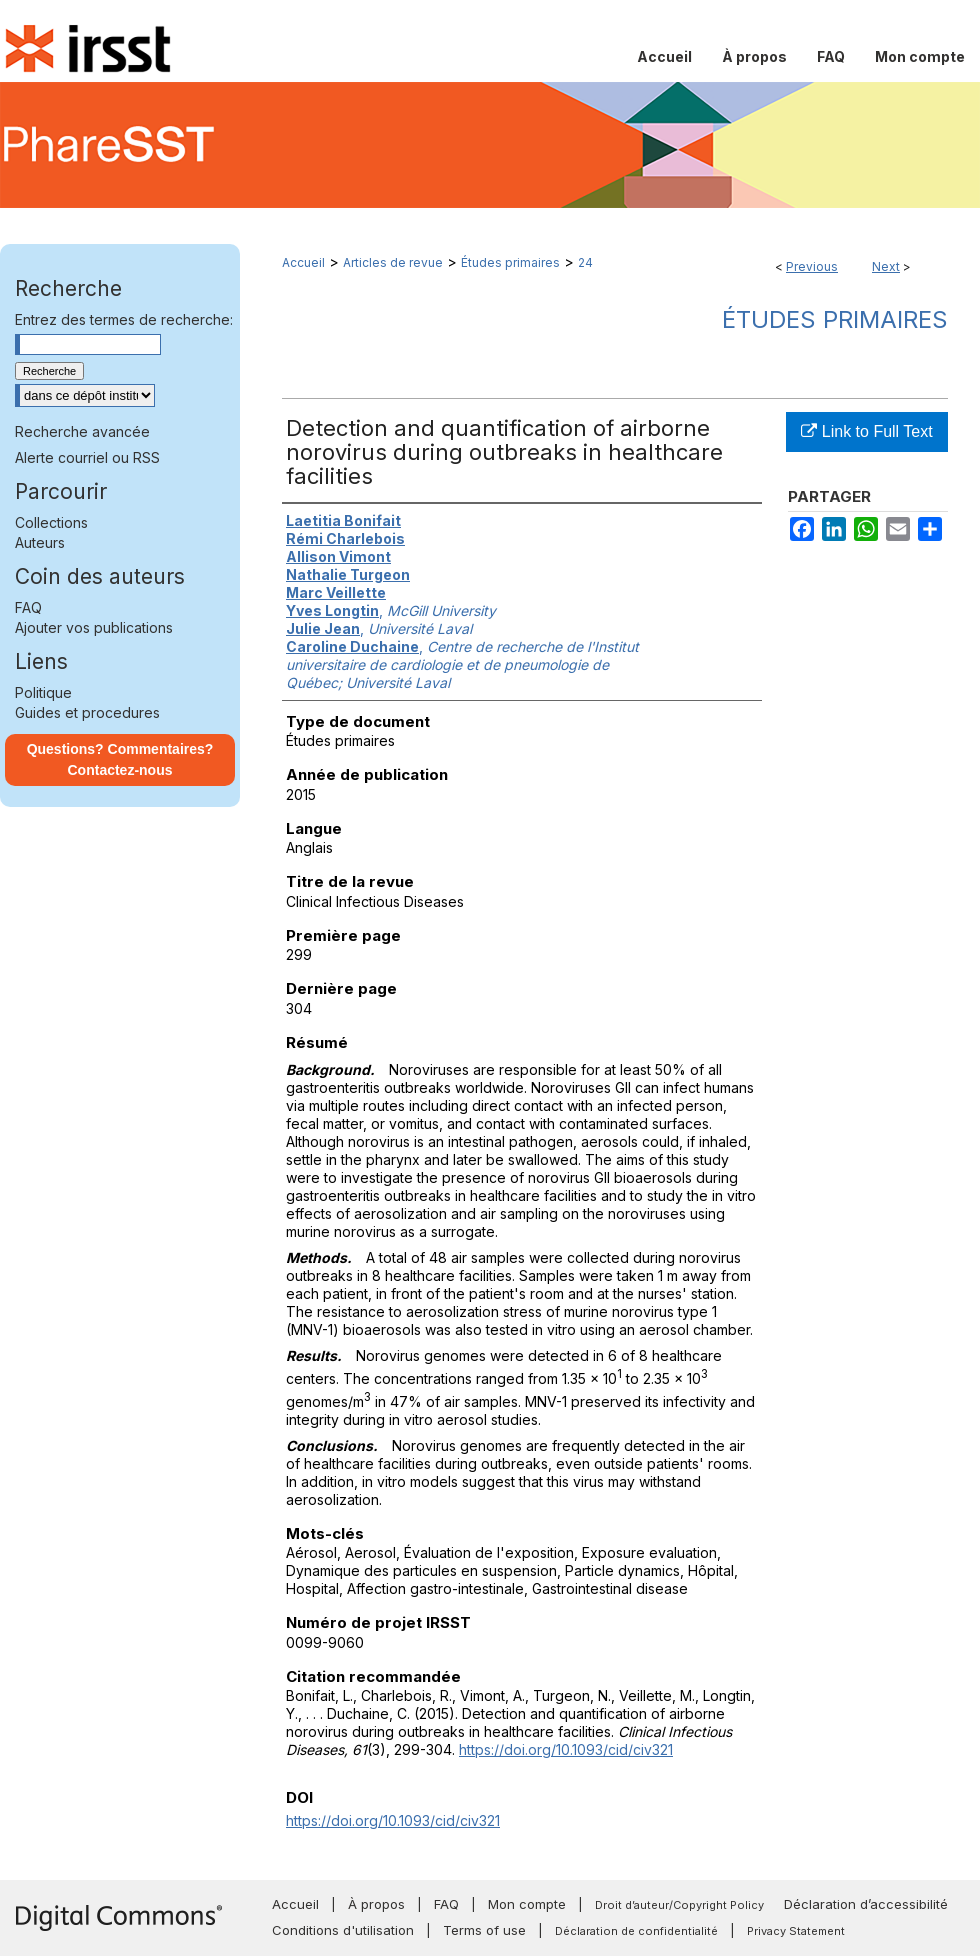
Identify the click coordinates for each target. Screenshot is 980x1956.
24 (585, 262)
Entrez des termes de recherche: (124, 319)
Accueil (303, 262)
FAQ (28, 607)
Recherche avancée (82, 431)
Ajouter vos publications (94, 627)
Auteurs (40, 542)
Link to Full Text (866, 431)
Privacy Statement (796, 1931)
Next (886, 266)
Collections (51, 522)
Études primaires (510, 262)
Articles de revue (393, 262)
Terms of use (484, 1930)
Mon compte (527, 1904)
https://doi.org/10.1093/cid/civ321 (566, 1749)
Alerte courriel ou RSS (87, 457)
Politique (43, 692)
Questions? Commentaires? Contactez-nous (120, 759)
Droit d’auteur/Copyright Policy (679, 1905)
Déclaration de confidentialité (636, 1931)
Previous (812, 266)
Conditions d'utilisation (343, 1930)
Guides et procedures (87, 712)
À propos (376, 1904)
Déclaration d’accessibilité (866, 1904)
